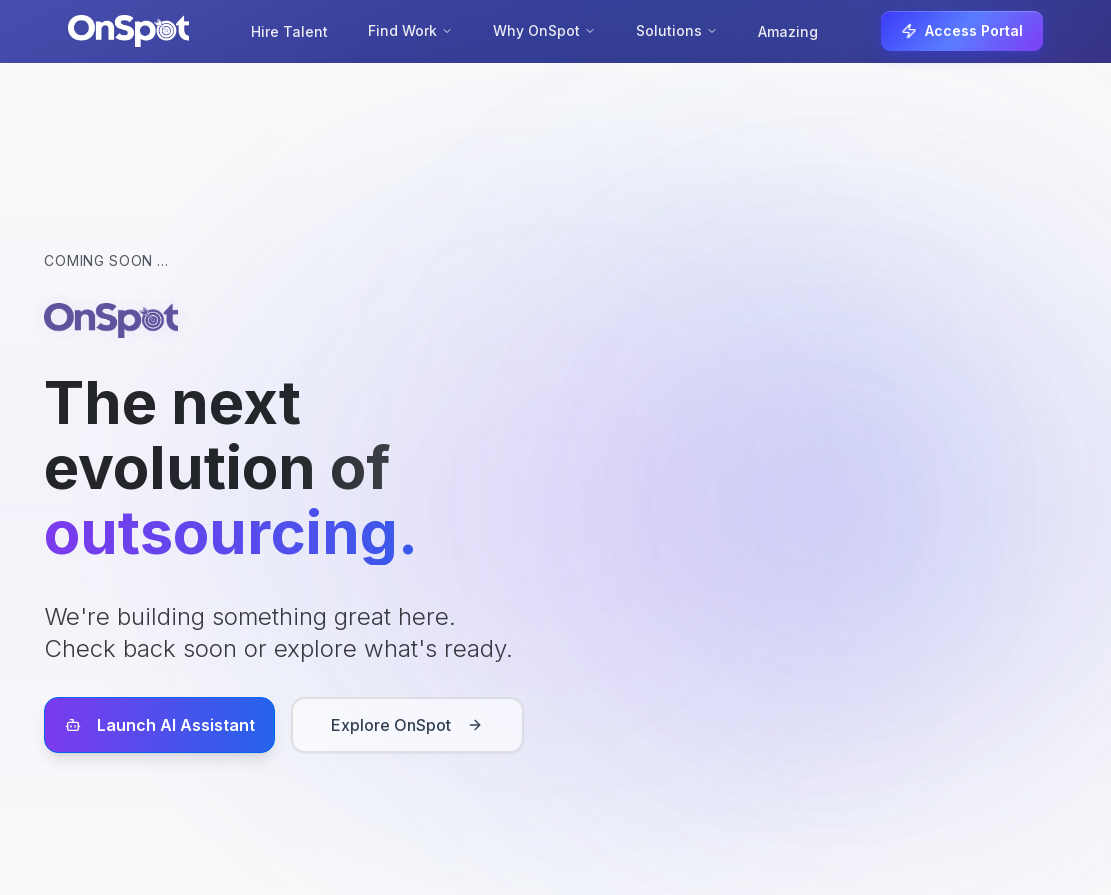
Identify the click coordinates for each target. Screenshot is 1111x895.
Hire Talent (289, 31)
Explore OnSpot (407, 725)
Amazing (788, 31)
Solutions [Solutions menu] (677, 30)
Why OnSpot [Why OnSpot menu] (544, 30)
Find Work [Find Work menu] (410, 30)
